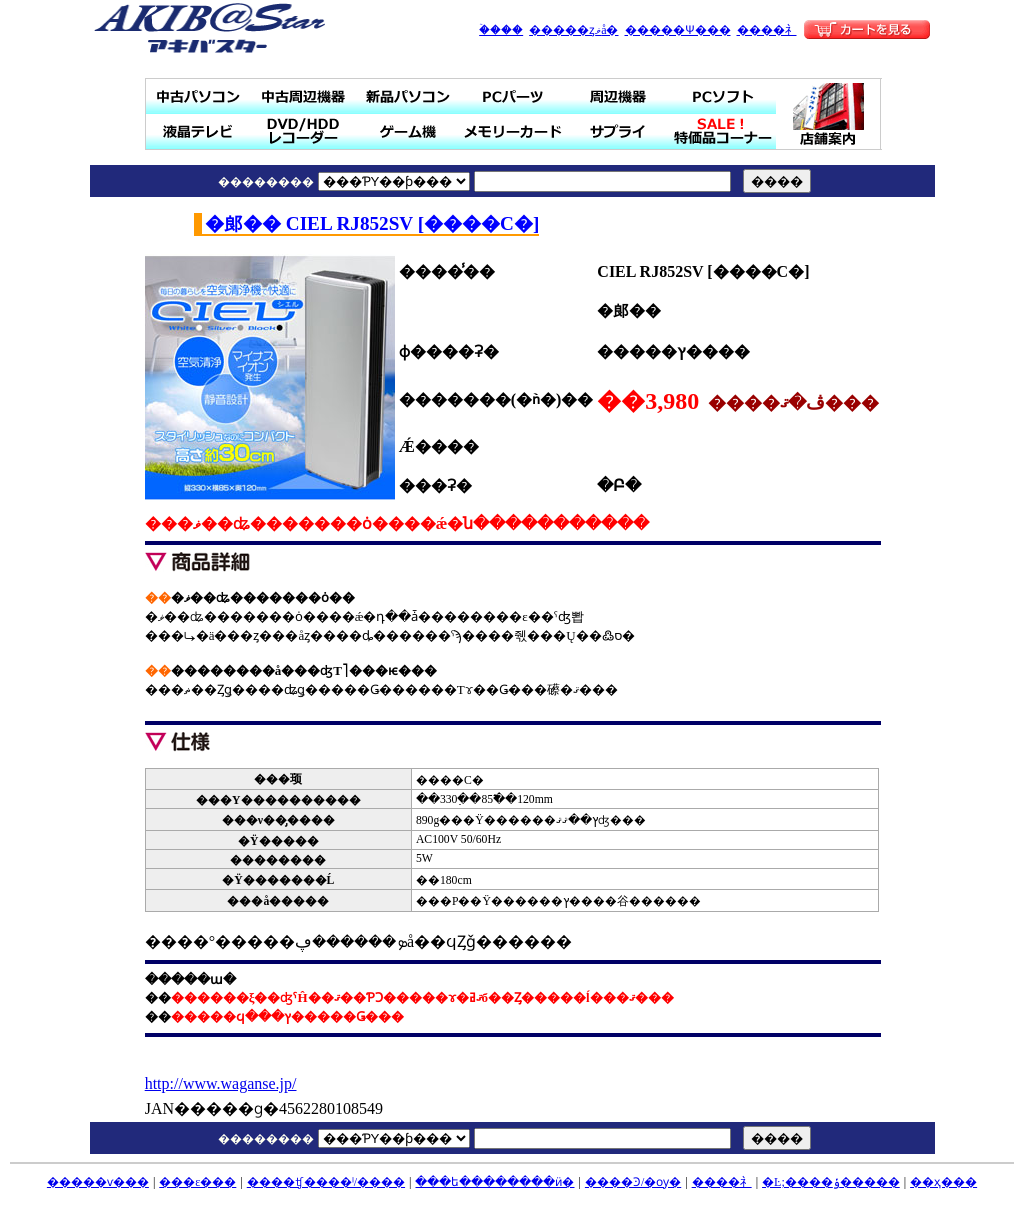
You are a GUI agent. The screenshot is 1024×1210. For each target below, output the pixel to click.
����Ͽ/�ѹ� (633, 1182)
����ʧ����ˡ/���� (326, 1182)
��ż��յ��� (303, 96)
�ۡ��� (501, 30)
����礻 (767, 30)
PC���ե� (723, 96)
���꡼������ (513, 131)
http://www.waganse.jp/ (221, 1083)
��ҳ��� (943, 1182)
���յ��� (618, 96)
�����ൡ (408, 131)
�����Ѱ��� (678, 30)
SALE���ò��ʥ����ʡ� (723, 131)
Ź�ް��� (829, 114)
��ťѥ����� (198, 96)
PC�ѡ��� (513, 96)
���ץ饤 (618, 131)
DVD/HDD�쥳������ (303, 131)
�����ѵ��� (98, 1182)
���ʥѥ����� (408, 96)
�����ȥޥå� (573, 30)
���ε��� (197, 1182)
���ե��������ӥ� (494, 1182)
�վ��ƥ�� (198, 131)
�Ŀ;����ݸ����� (831, 1182)
